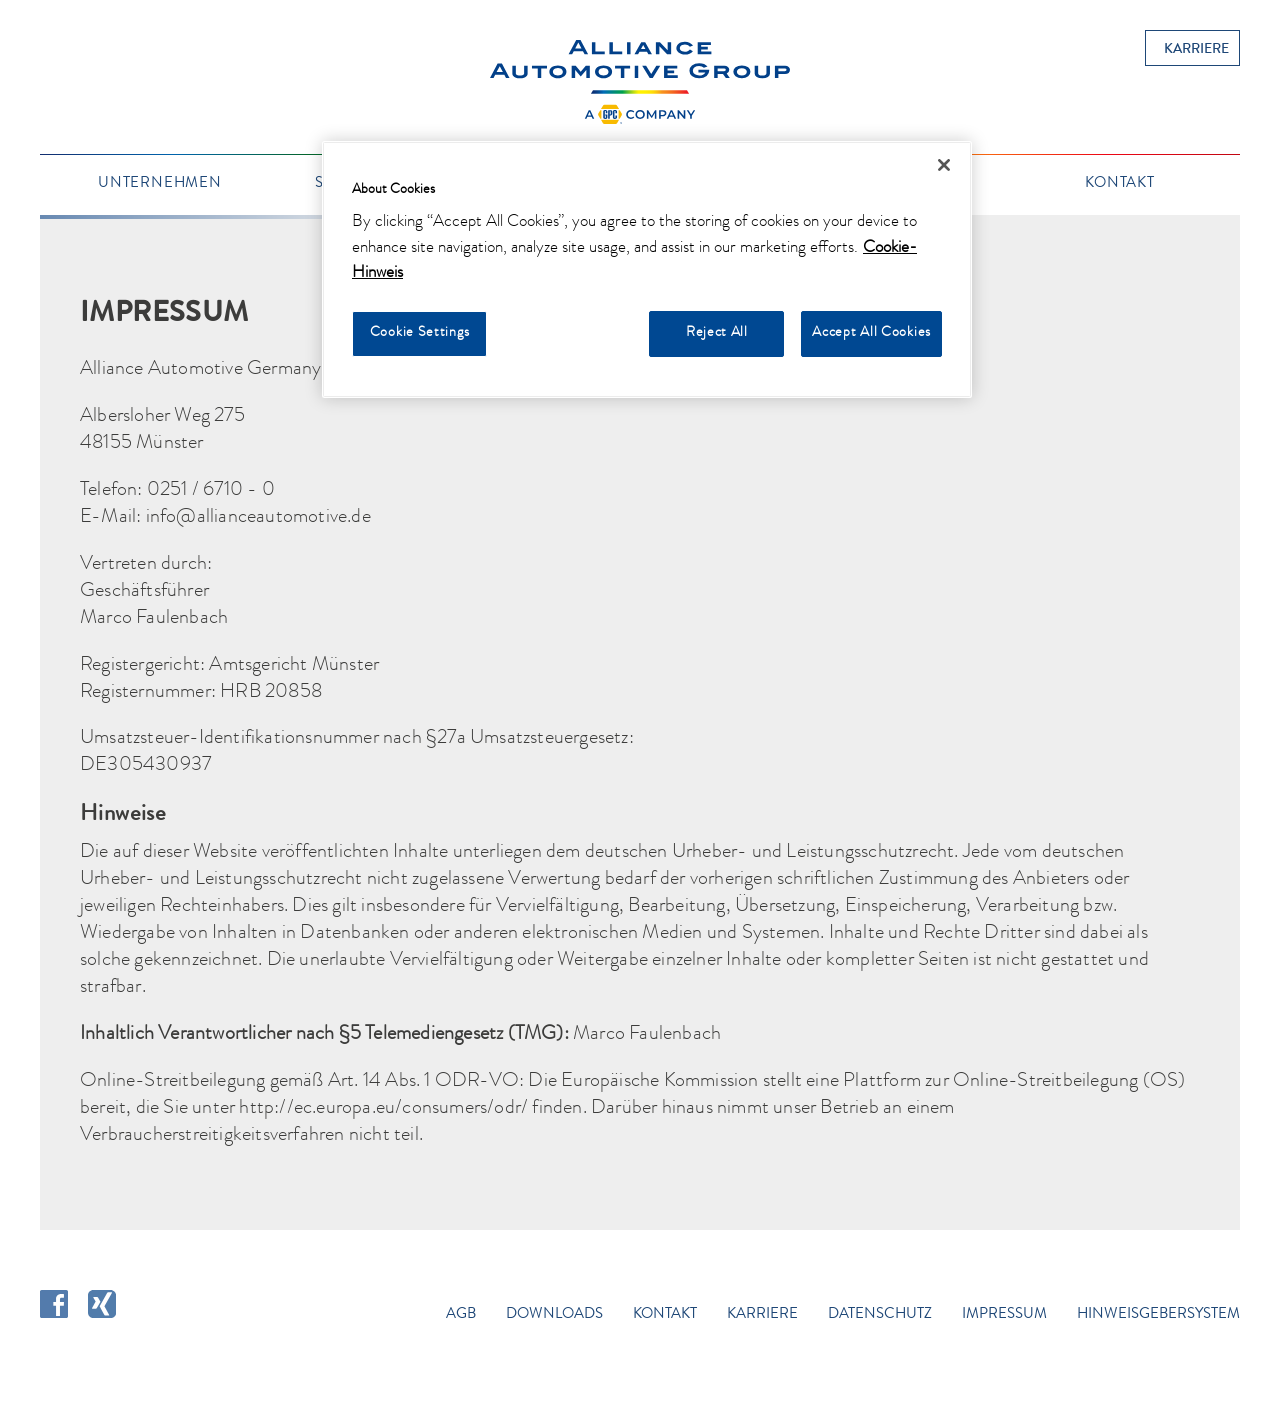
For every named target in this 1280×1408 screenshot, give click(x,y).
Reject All (717, 333)
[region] (647, 270)
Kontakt (1120, 184)
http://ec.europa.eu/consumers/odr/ (383, 1109)
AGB (461, 1315)
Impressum (1004, 1315)
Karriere (1196, 50)
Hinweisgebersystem (1158, 1315)
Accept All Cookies (871, 333)
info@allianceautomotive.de (258, 518)
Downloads (554, 1315)
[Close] (944, 165)
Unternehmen (160, 184)
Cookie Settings (420, 333)
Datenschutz (880, 1315)
